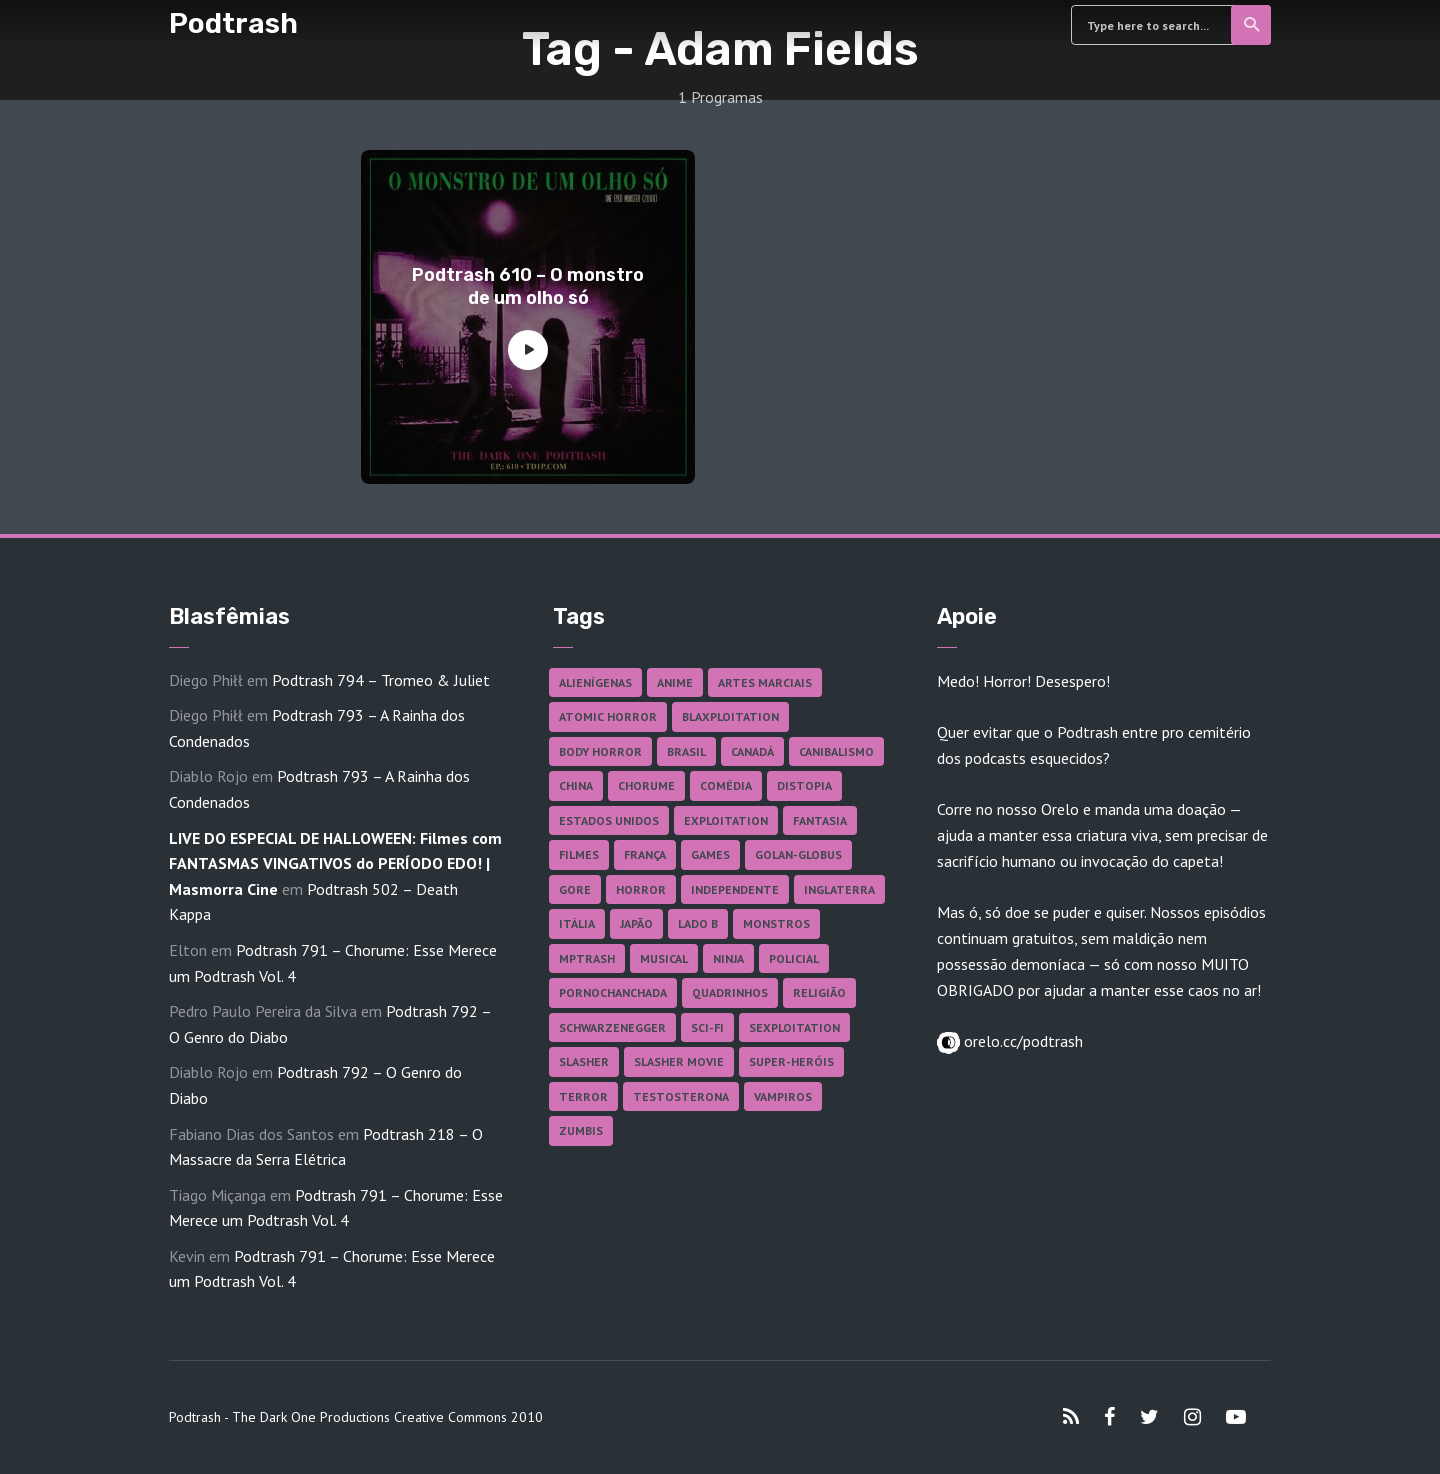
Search (1252, 25)
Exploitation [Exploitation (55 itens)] (726, 820)
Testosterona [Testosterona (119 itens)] (681, 1096)
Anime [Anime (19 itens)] (675, 682)
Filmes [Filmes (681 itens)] (579, 854)
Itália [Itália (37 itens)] (577, 923)
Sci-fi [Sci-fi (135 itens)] (707, 1027)
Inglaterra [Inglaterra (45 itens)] (839, 889)
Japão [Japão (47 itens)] (636, 923)
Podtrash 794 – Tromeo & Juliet (381, 680)
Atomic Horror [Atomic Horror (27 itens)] (608, 716)
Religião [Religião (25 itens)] (819, 992)
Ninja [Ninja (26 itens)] (728, 958)
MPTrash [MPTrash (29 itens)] (587, 958)
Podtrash (233, 23)
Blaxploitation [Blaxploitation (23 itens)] (730, 716)
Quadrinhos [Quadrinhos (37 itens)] (730, 992)
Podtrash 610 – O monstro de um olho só (528, 286)
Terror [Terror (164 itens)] (583, 1096)
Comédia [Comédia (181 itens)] (726, 785)
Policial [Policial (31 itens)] (794, 958)
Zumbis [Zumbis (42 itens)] (581, 1130)
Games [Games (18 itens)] (710, 854)
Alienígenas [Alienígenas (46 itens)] (595, 682)
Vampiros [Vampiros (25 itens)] (783, 1096)
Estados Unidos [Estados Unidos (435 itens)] (609, 820)
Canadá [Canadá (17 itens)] (752, 751)
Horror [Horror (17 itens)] (641, 889)
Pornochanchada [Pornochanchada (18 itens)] (613, 992)
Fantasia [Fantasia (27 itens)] (820, 820)
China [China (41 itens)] (576, 785)
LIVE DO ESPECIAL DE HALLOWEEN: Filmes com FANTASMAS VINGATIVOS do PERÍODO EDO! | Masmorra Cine (335, 863)
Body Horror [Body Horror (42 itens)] (600, 751)
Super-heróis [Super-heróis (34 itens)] (791, 1061)
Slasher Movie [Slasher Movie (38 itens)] (679, 1061)
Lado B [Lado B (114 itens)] (698, 923)
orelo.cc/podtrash (1021, 1041)
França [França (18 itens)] (645, 854)
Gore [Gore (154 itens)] (575, 889)
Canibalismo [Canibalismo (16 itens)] (836, 751)
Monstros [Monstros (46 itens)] (776, 923)
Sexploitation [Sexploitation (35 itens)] (794, 1027)
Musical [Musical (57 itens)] (664, 958)
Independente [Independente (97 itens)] (735, 889)
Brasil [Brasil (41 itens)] (686, 751)
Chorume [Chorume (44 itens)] (646, 785)
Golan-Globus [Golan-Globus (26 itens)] (798, 854)
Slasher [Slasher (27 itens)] (584, 1061)
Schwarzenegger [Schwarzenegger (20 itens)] (612, 1027)
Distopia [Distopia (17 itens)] (804, 785)
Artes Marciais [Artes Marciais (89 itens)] (765, 682)
